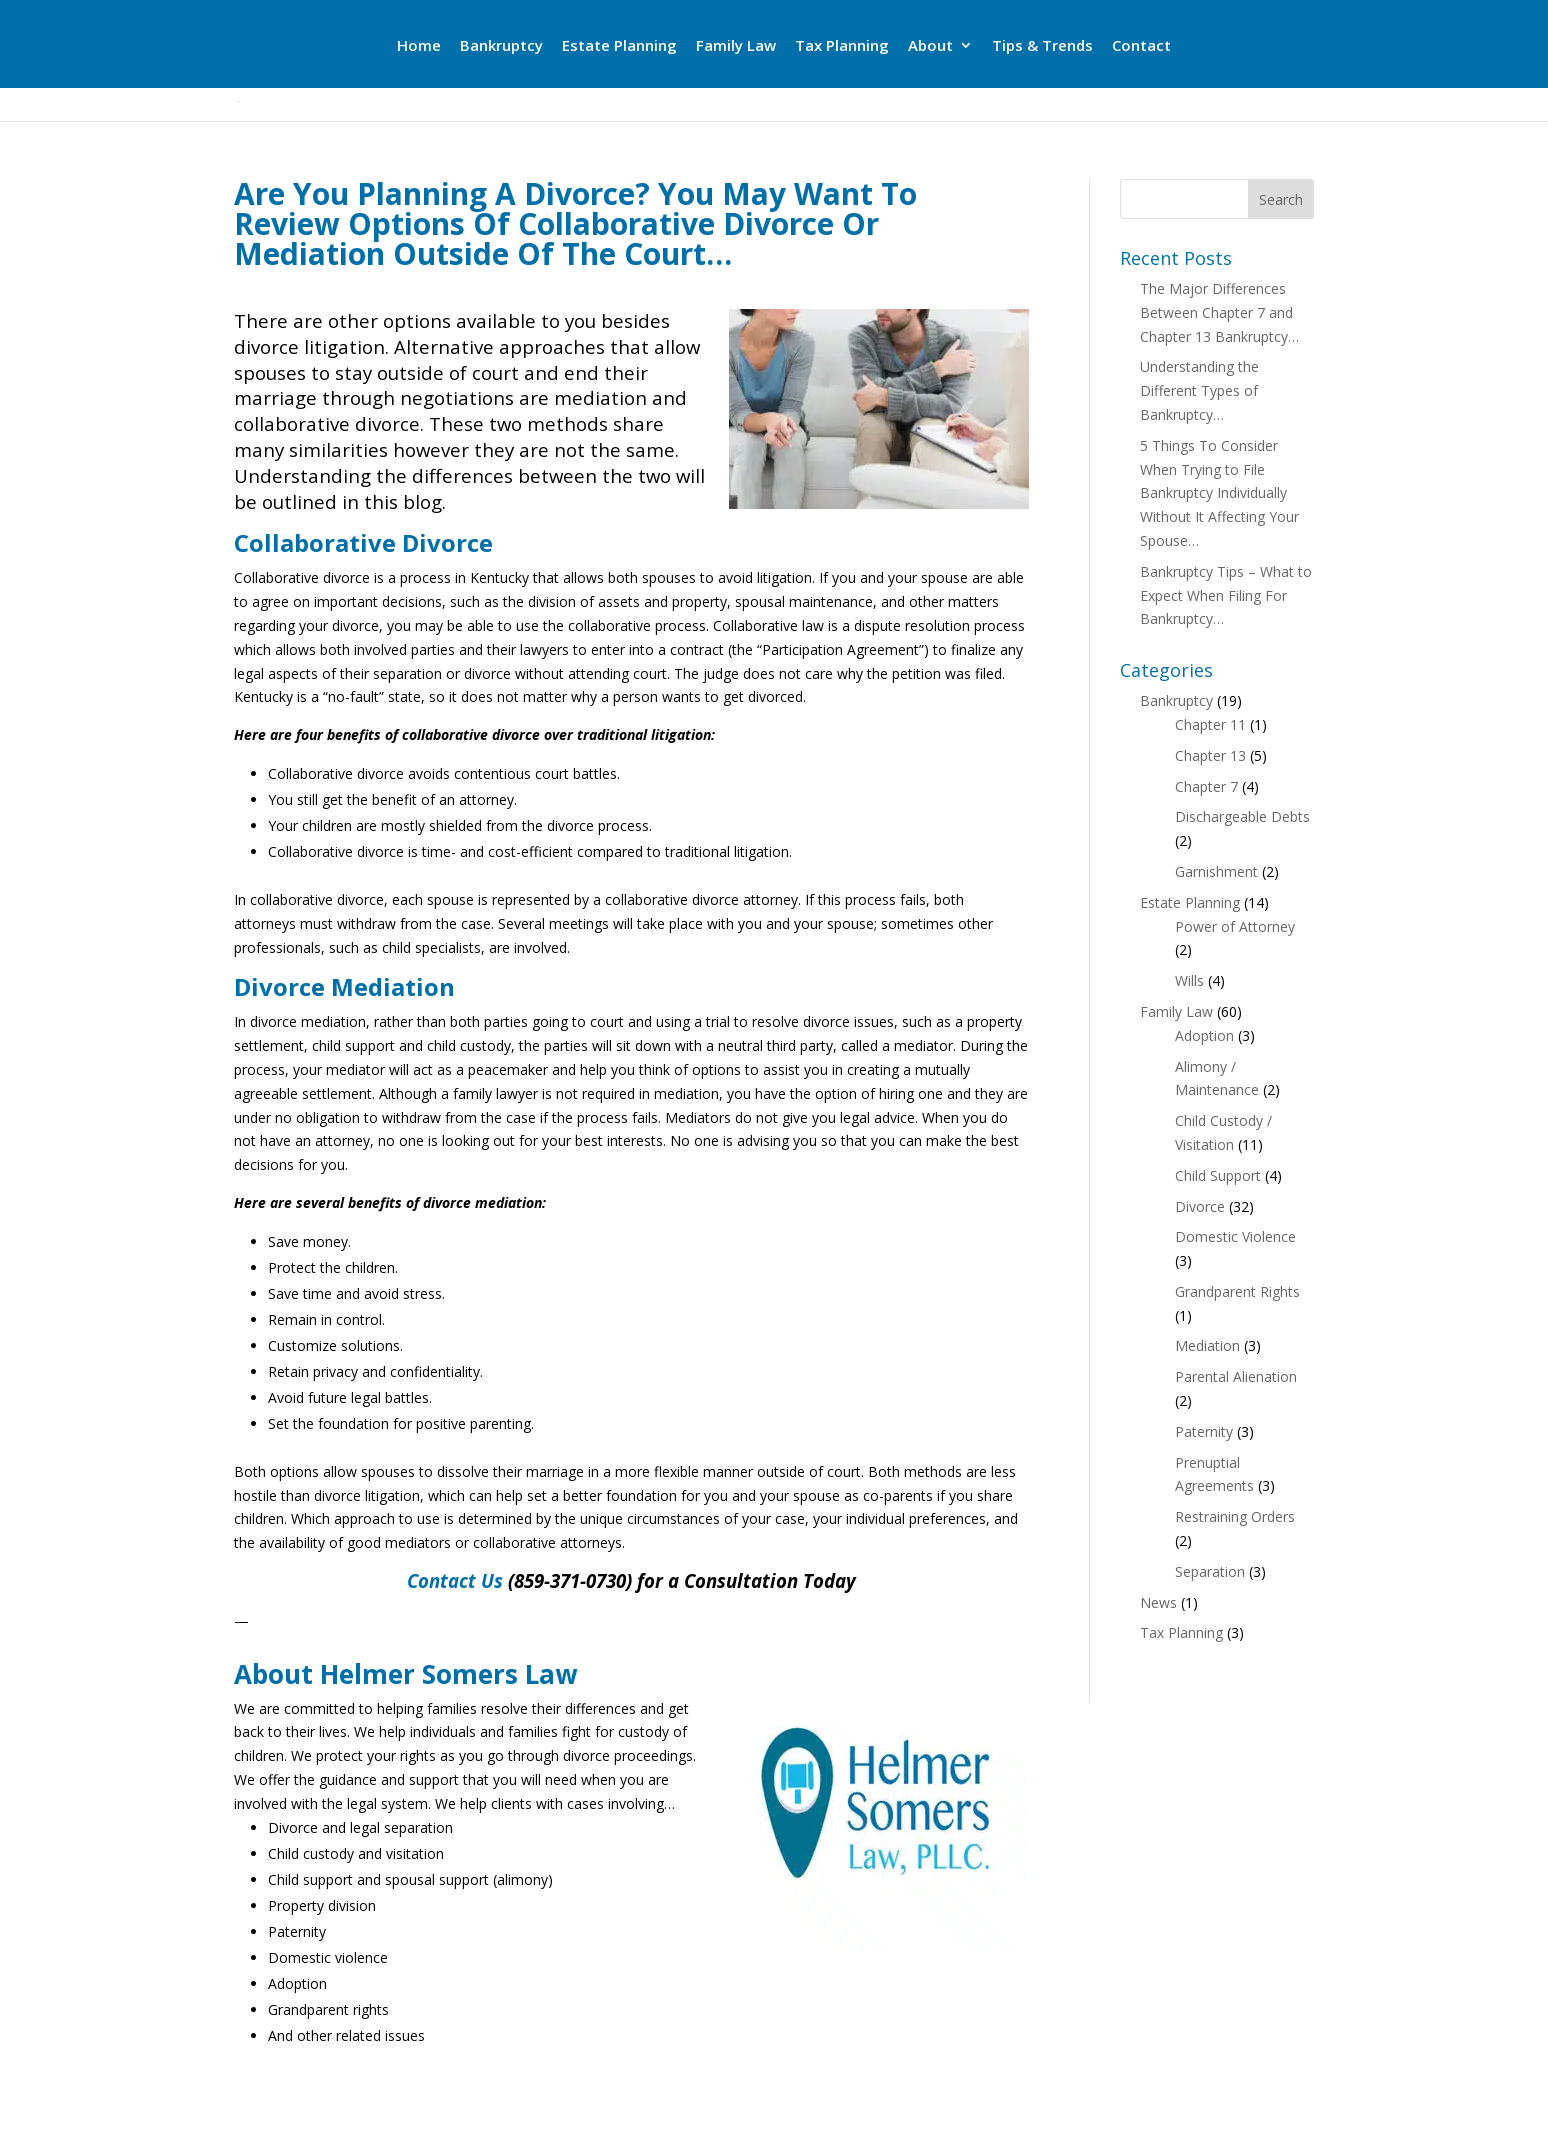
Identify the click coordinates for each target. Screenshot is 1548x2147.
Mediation (1207, 1345)
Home (419, 46)
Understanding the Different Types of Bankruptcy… (1199, 390)
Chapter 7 (1206, 786)
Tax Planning (842, 46)
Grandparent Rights (1237, 1291)
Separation (1210, 1571)
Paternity (1204, 1431)
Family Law (736, 46)
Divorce (1200, 1206)
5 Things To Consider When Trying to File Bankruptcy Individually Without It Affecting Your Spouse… (1219, 493)
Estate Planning (619, 46)
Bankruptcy (501, 46)
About (930, 46)
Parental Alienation (1236, 1376)
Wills (1189, 980)
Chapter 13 (1210, 755)
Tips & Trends (1042, 46)
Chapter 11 (1210, 724)
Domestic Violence (1235, 1236)
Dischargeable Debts (1242, 816)
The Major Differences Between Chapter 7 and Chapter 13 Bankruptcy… (1219, 312)
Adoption (1204, 1035)
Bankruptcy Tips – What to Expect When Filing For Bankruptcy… (1226, 595)
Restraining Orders (1235, 1516)
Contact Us (455, 1580)
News (1158, 1602)
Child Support (1218, 1175)
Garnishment (1216, 871)
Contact (1141, 46)
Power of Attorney (1235, 926)
